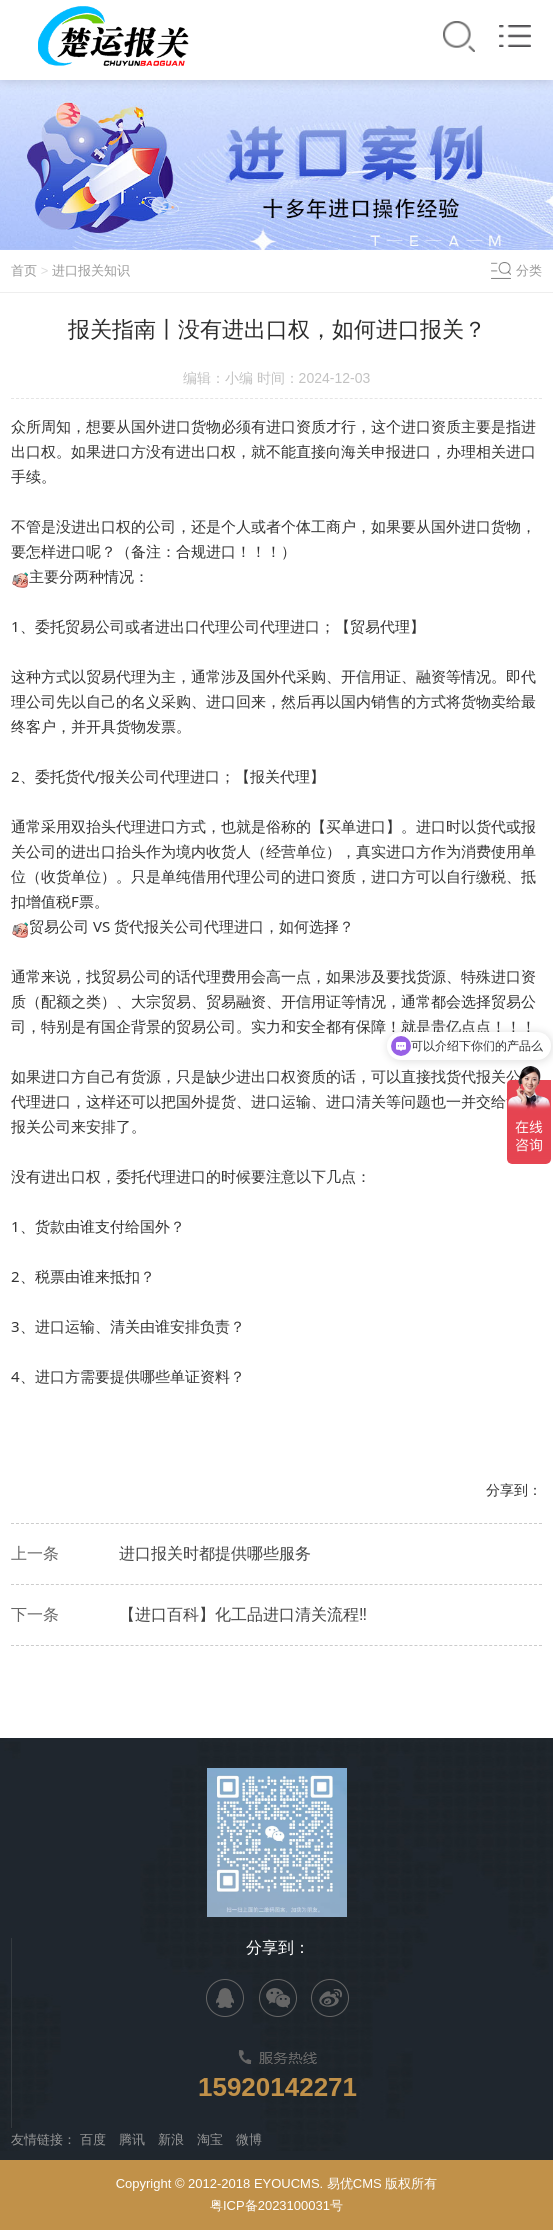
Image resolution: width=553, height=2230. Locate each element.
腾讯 (132, 2139)
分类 (529, 270)
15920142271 (277, 2087)
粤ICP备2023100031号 (276, 2205)
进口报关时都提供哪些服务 (215, 1553)
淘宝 (210, 2139)
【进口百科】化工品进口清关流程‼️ (243, 1614)
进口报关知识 (91, 270)
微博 (249, 2139)
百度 (93, 2139)
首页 (24, 270)
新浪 (171, 2139)
